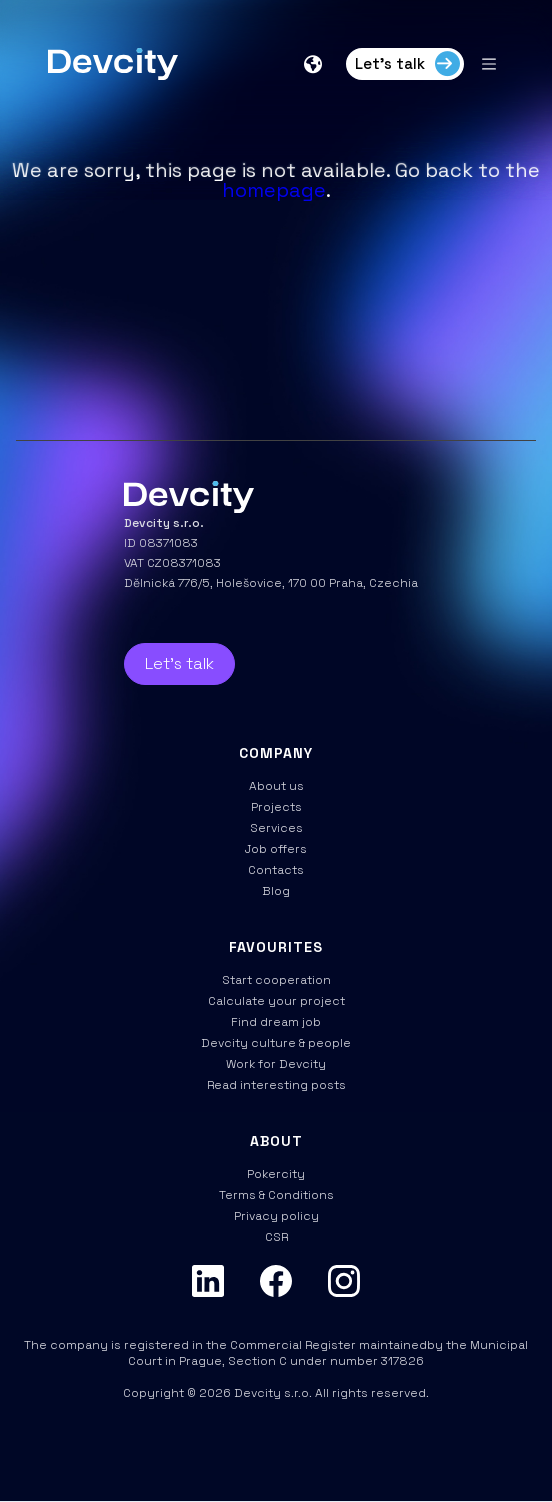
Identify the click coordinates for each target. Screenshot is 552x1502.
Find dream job (276, 1022)
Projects (276, 807)
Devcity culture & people (276, 1043)
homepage (274, 190)
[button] (315, 64)
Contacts (276, 870)
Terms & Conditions (276, 1195)
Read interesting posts (276, 1085)
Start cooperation (276, 980)
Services (276, 828)
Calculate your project (276, 1001)
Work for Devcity (276, 1064)
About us (276, 786)
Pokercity (276, 1174)
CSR (276, 1237)
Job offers (276, 849)
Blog (276, 891)
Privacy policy (276, 1216)
